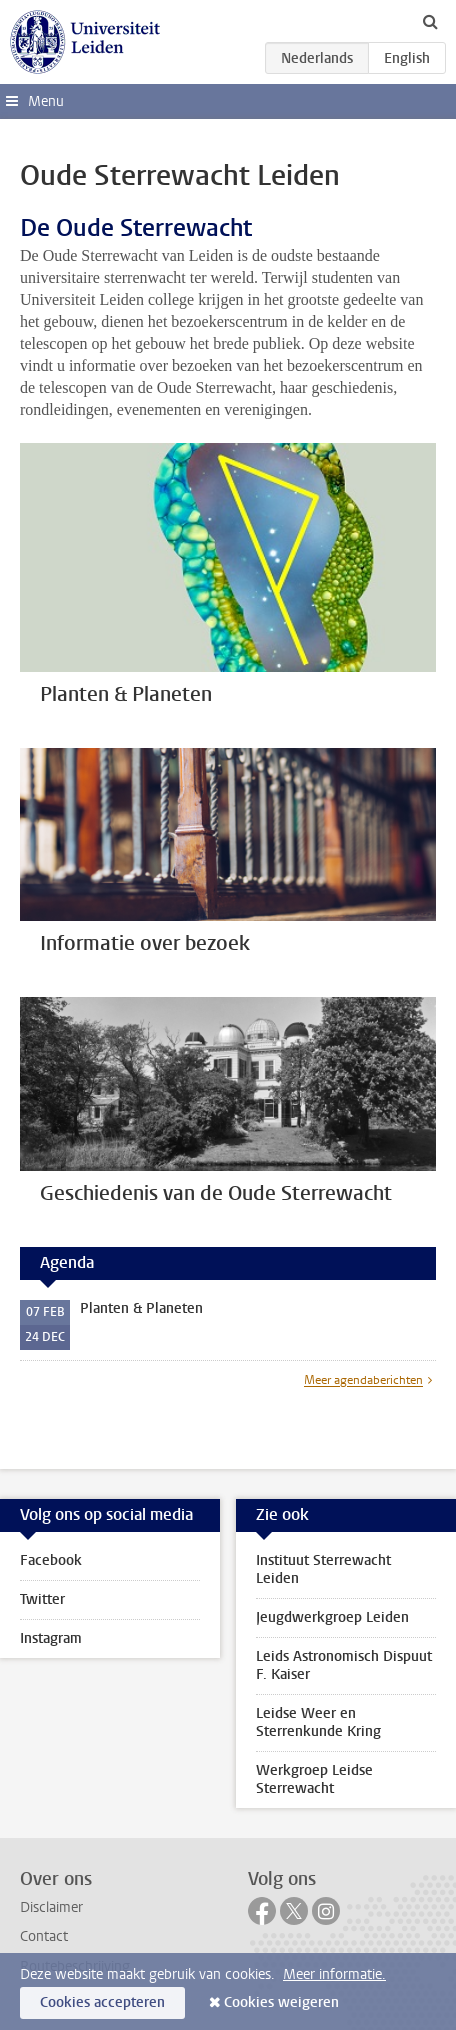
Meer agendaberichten (363, 1380)
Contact (44, 1936)
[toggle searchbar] (430, 21)
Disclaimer (51, 1907)
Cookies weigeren (281, 2002)
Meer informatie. (334, 1974)
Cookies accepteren (102, 2002)
